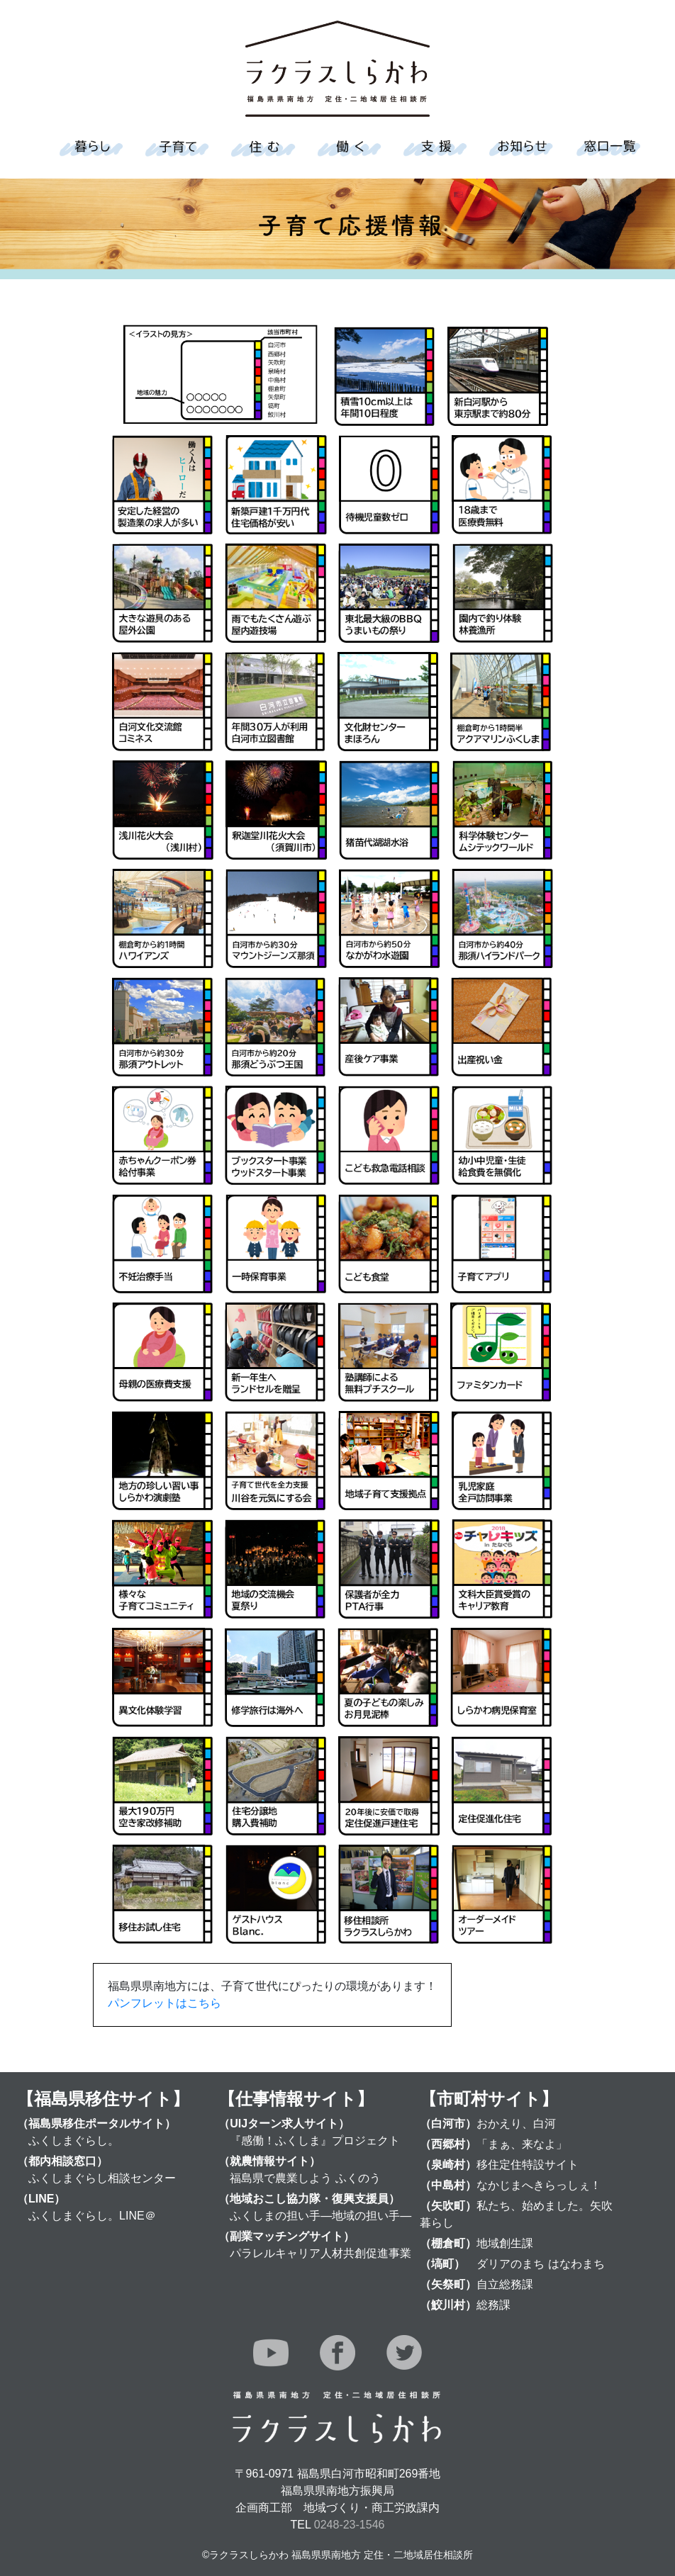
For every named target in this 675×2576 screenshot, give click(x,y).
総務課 (493, 2305)
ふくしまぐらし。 (73, 2141)
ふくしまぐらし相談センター (102, 2178)
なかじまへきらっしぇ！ (538, 2185)
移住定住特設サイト (527, 2165)
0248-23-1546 (349, 2525)
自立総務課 (504, 2284)
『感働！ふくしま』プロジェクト (315, 2141)
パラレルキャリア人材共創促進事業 (320, 2253)
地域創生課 (504, 2243)
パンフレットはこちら (164, 2003)
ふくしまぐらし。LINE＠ (92, 2216)
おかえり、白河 (516, 2123)
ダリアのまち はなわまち (540, 2264)
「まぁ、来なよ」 (521, 2144)
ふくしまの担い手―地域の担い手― (320, 2216)
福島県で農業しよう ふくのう (305, 2178)
